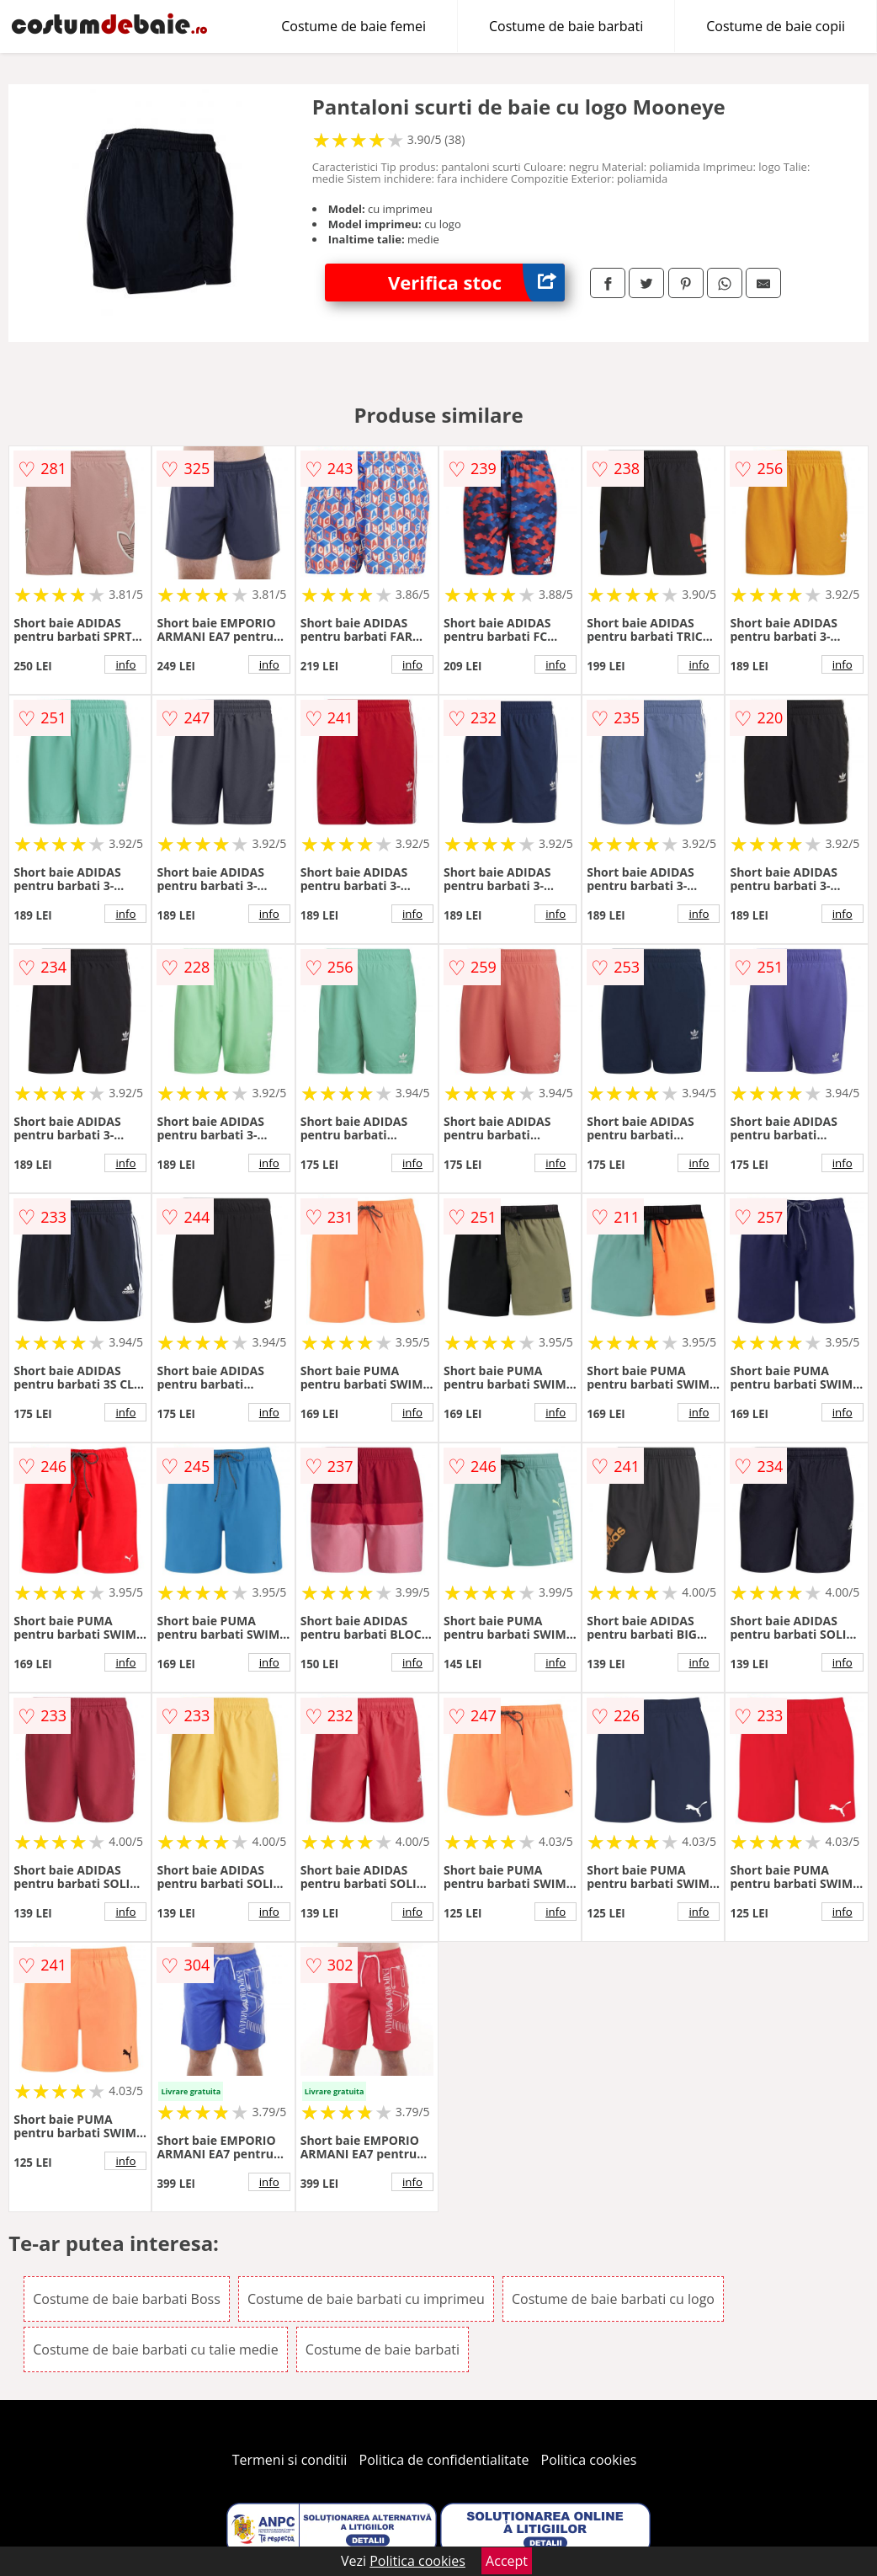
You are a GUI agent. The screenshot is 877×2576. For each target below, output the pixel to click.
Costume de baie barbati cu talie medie (155, 2349)
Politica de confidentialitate (444, 2460)
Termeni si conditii (290, 2460)
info (125, 664)
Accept (507, 2561)
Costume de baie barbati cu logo (613, 2299)
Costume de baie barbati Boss (127, 2299)
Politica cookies (589, 2460)
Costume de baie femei (353, 26)
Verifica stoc (476, 282)
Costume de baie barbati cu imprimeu (366, 2299)
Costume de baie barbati (566, 26)
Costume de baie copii (775, 26)
